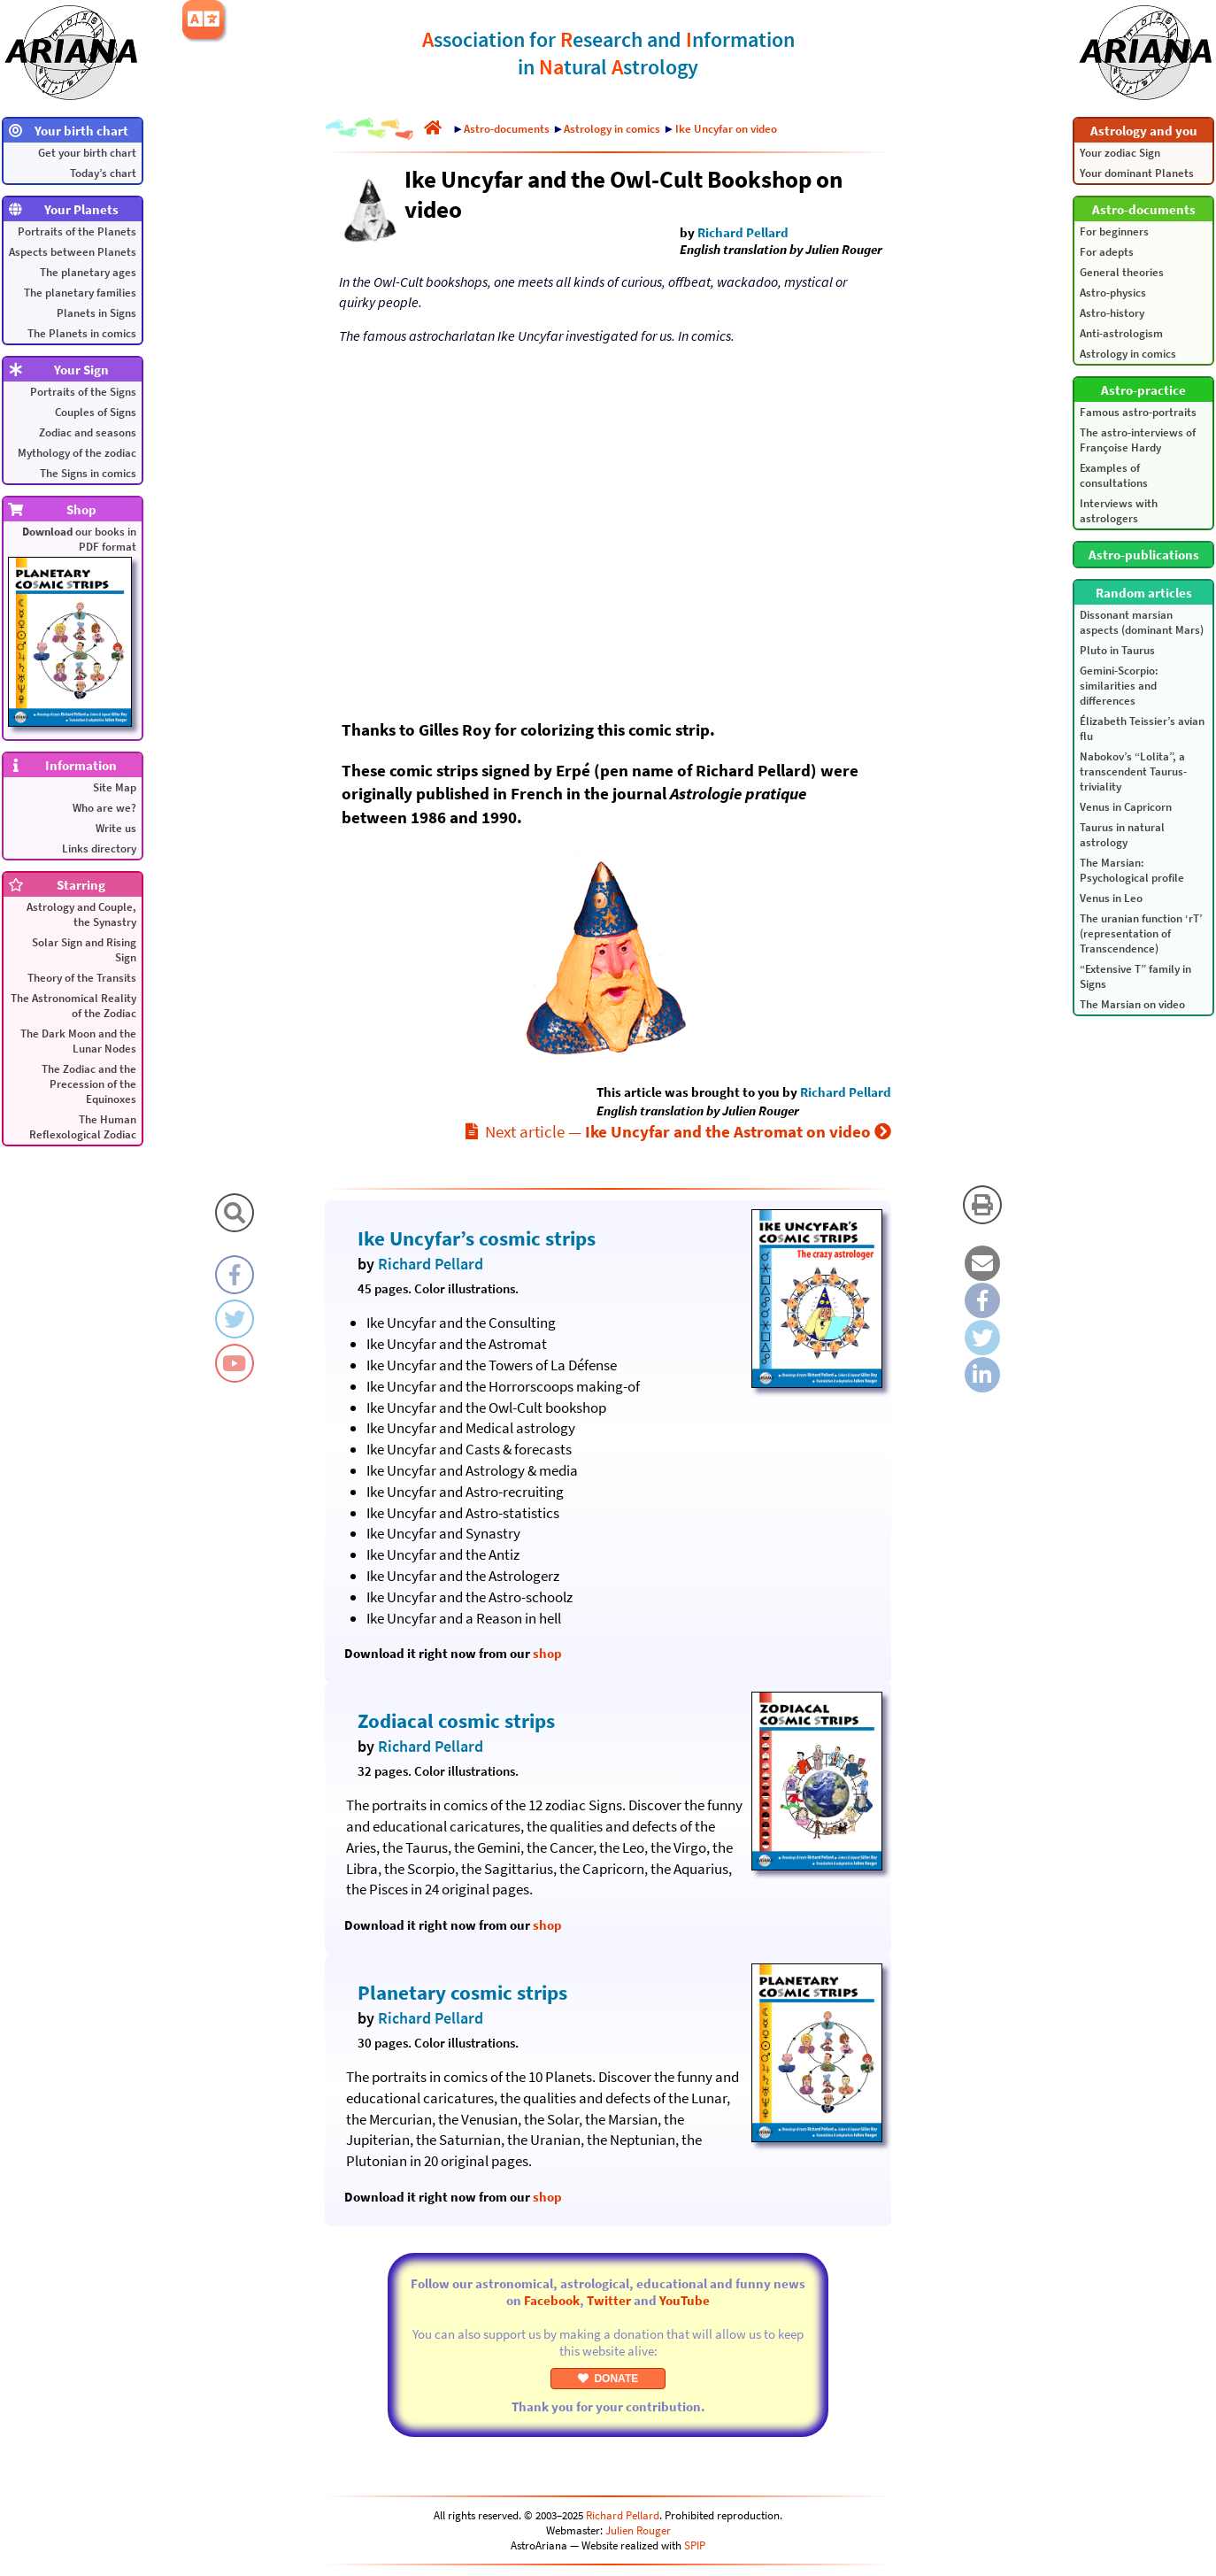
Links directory (99, 848)
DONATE (608, 2378)
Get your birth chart (87, 152)
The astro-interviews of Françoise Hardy (1138, 440)
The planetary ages (88, 272)
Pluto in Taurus (1117, 650)
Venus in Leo (1111, 898)
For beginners (1114, 231)
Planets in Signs (96, 312)
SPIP (694, 2545)
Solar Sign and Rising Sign (84, 950)
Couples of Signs (95, 412)
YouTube (684, 2300)
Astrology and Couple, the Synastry (81, 914)
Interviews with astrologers (1119, 511)
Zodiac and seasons (87, 432)
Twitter (609, 2300)
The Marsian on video (1132, 1004)
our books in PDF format (72, 625)
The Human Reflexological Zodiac (82, 1127)
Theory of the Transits (81, 977)
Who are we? (104, 807)
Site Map (114, 787)
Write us (116, 828)
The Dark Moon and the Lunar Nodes (78, 1041)
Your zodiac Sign (1120, 152)
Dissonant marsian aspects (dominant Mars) (1142, 622)
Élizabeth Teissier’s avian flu (1142, 728)
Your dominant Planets (1137, 173)
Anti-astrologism (1121, 333)
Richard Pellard (743, 232)
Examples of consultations (1114, 475)
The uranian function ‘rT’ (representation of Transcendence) (1141, 933)
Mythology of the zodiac (77, 452)
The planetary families (80, 292)
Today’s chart (103, 173)
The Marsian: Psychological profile (1132, 870)
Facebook (552, 2300)
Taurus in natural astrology (1122, 835)
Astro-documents (507, 128)
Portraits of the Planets (77, 231)
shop (547, 1653)
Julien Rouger (638, 2530)
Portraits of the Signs (83, 391)
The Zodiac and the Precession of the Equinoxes (89, 1084)
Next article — (678, 1131)
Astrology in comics (1128, 353)
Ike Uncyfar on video (726, 128)
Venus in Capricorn (1126, 806)
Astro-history (1112, 312)
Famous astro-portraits (1138, 412)
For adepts (1107, 251)
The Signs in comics (88, 473)
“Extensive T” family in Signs (1135, 976)
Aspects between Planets (72, 251)
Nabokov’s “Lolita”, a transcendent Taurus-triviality (1133, 771)
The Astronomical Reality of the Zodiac (73, 1006)
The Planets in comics (81, 333)
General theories (1122, 272)
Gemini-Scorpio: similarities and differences (1119, 685)
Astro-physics (1113, 292)
